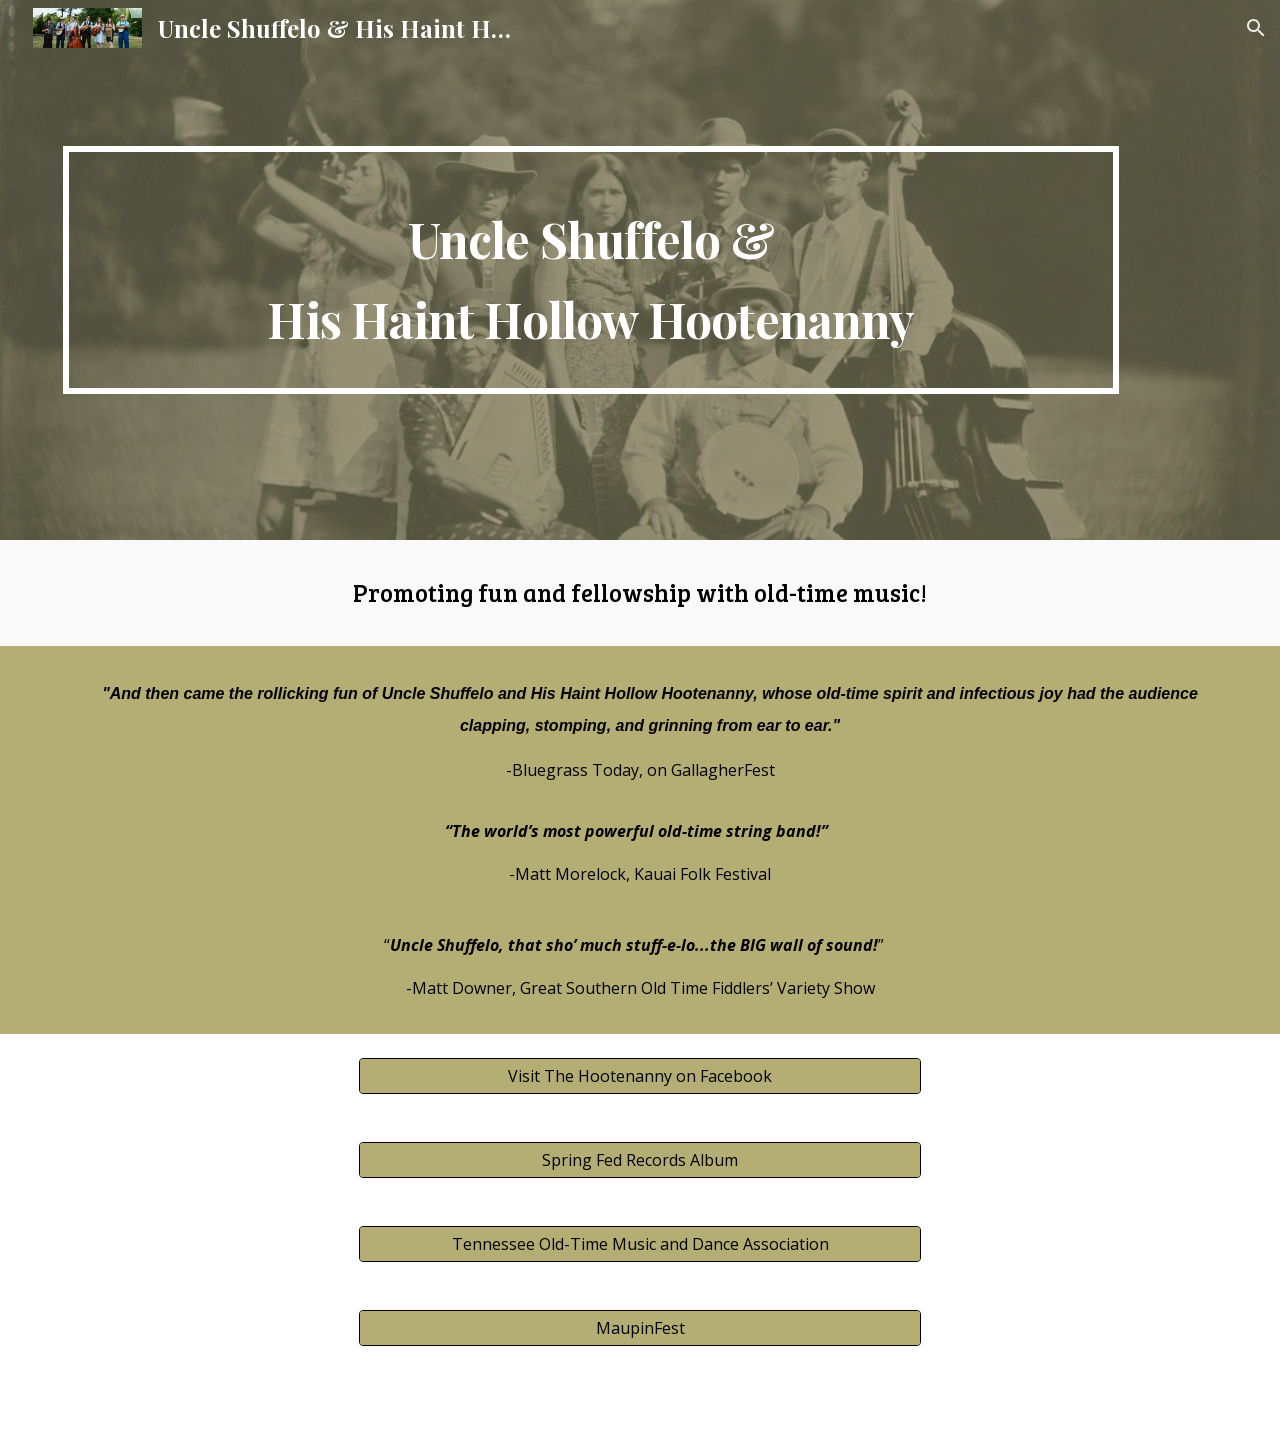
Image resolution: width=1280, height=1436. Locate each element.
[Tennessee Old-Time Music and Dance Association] (640, 1244)
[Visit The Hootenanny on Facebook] (640, 1076)
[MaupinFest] (640, 1328)
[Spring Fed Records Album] (640, 1160)
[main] (591, 270)
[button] (1256, 28)
